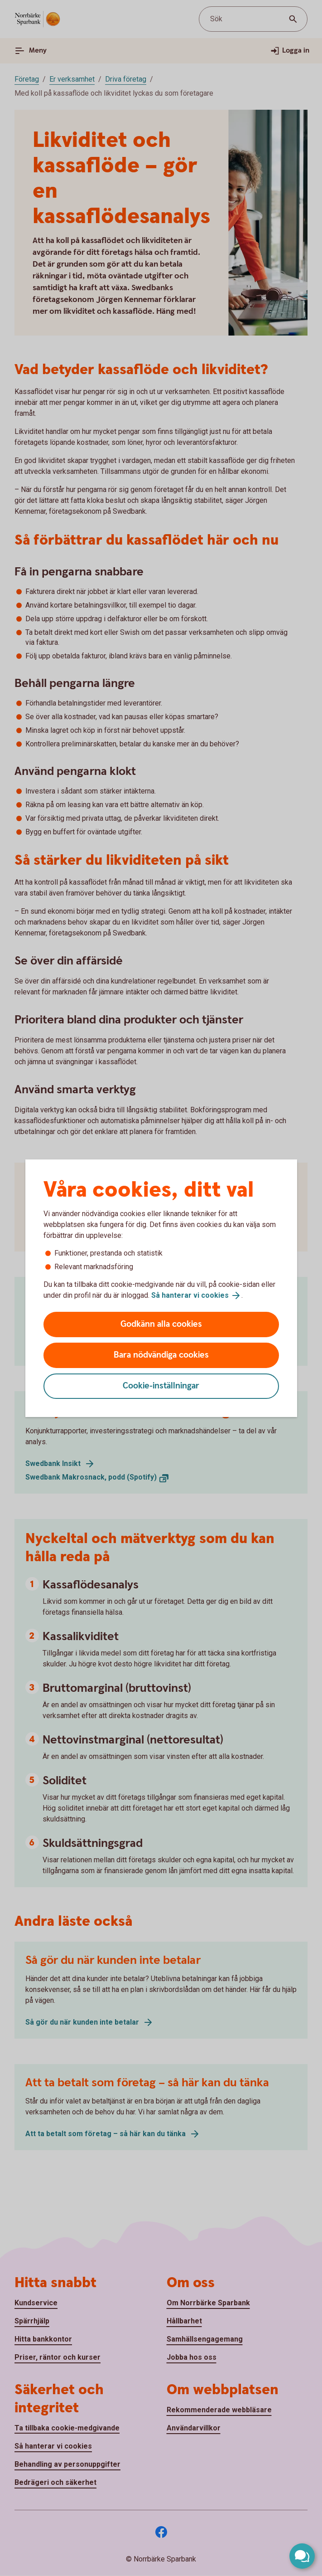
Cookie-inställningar (161, 1386)
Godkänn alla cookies (161, 1324)
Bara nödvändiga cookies (161, 1355)
